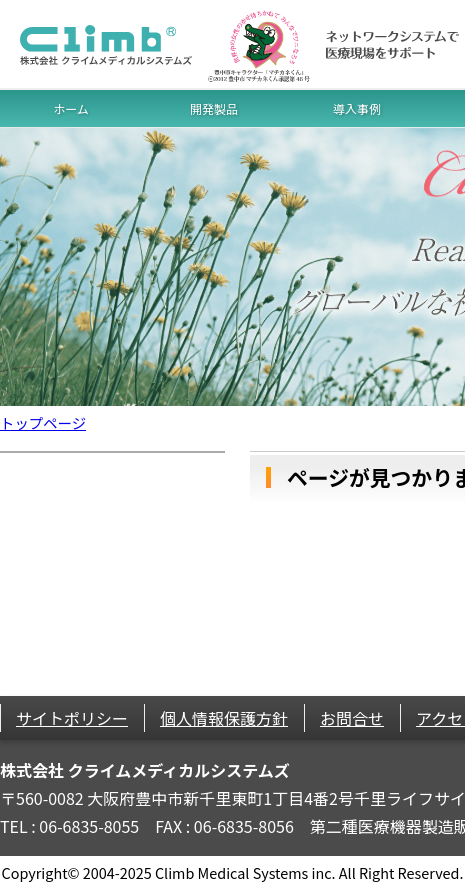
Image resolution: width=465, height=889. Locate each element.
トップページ (43, 422)
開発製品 (214, 108)
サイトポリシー (72, 718)
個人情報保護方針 (224, 718)
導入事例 (357, 108)
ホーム (71, 108)
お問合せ (352, 718)
